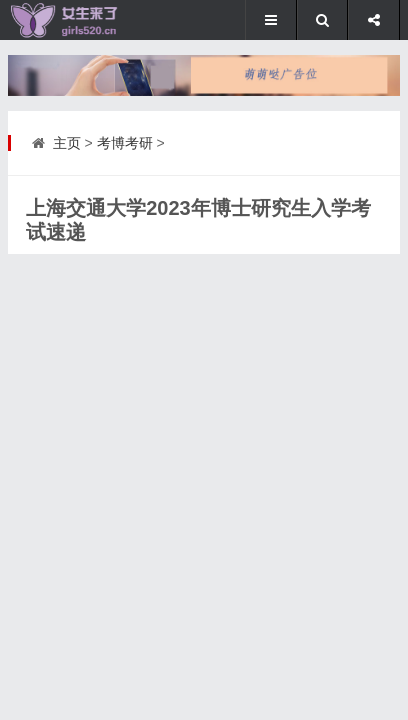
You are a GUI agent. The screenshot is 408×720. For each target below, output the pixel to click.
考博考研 (125, 143)
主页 (67, 143)
